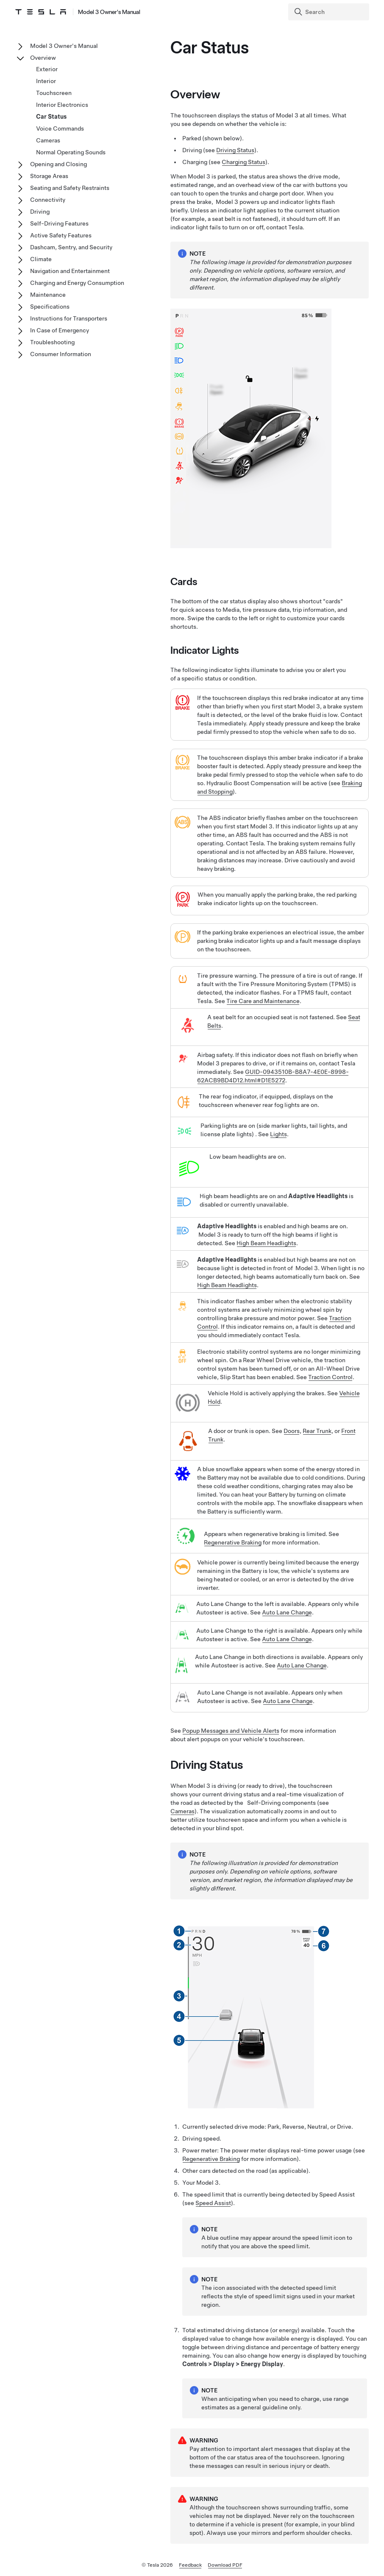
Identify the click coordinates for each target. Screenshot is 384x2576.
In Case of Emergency (59, 330)
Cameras (182, 1811)
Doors (292, 1430)
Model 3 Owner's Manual (64, 45)
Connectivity (47, 199)
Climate (41, 259)
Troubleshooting (52, 342)
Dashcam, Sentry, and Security (71, 247)
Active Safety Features (61, 235)
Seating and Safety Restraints (69, 187)
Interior (46, 81)
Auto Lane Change (287, 1612)
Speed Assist (213, 2203)
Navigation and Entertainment (70, 271)
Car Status (51, 116)
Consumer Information (60, 354)
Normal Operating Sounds (71, 152)
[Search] (329, 12)
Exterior (47, 69)
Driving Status (235, 150)
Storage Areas (49, 176)
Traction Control (330, 1377)
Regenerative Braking (233, 1542)
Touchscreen (54, 92)
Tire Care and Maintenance (263, 1001)
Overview (43, 57)
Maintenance (48, 294)
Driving (40, 211)
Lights (278, 1134)
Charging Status (243, 162)
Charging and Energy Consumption (77, 282)
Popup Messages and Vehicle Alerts (230, 1730)
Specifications (50, 306)
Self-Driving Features (59, 223)
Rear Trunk (317, 1430)
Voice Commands (60, 128)
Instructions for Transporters (68, 318)
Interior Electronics (62, 104)
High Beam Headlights (266, 1243)
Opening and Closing (58, 164)
